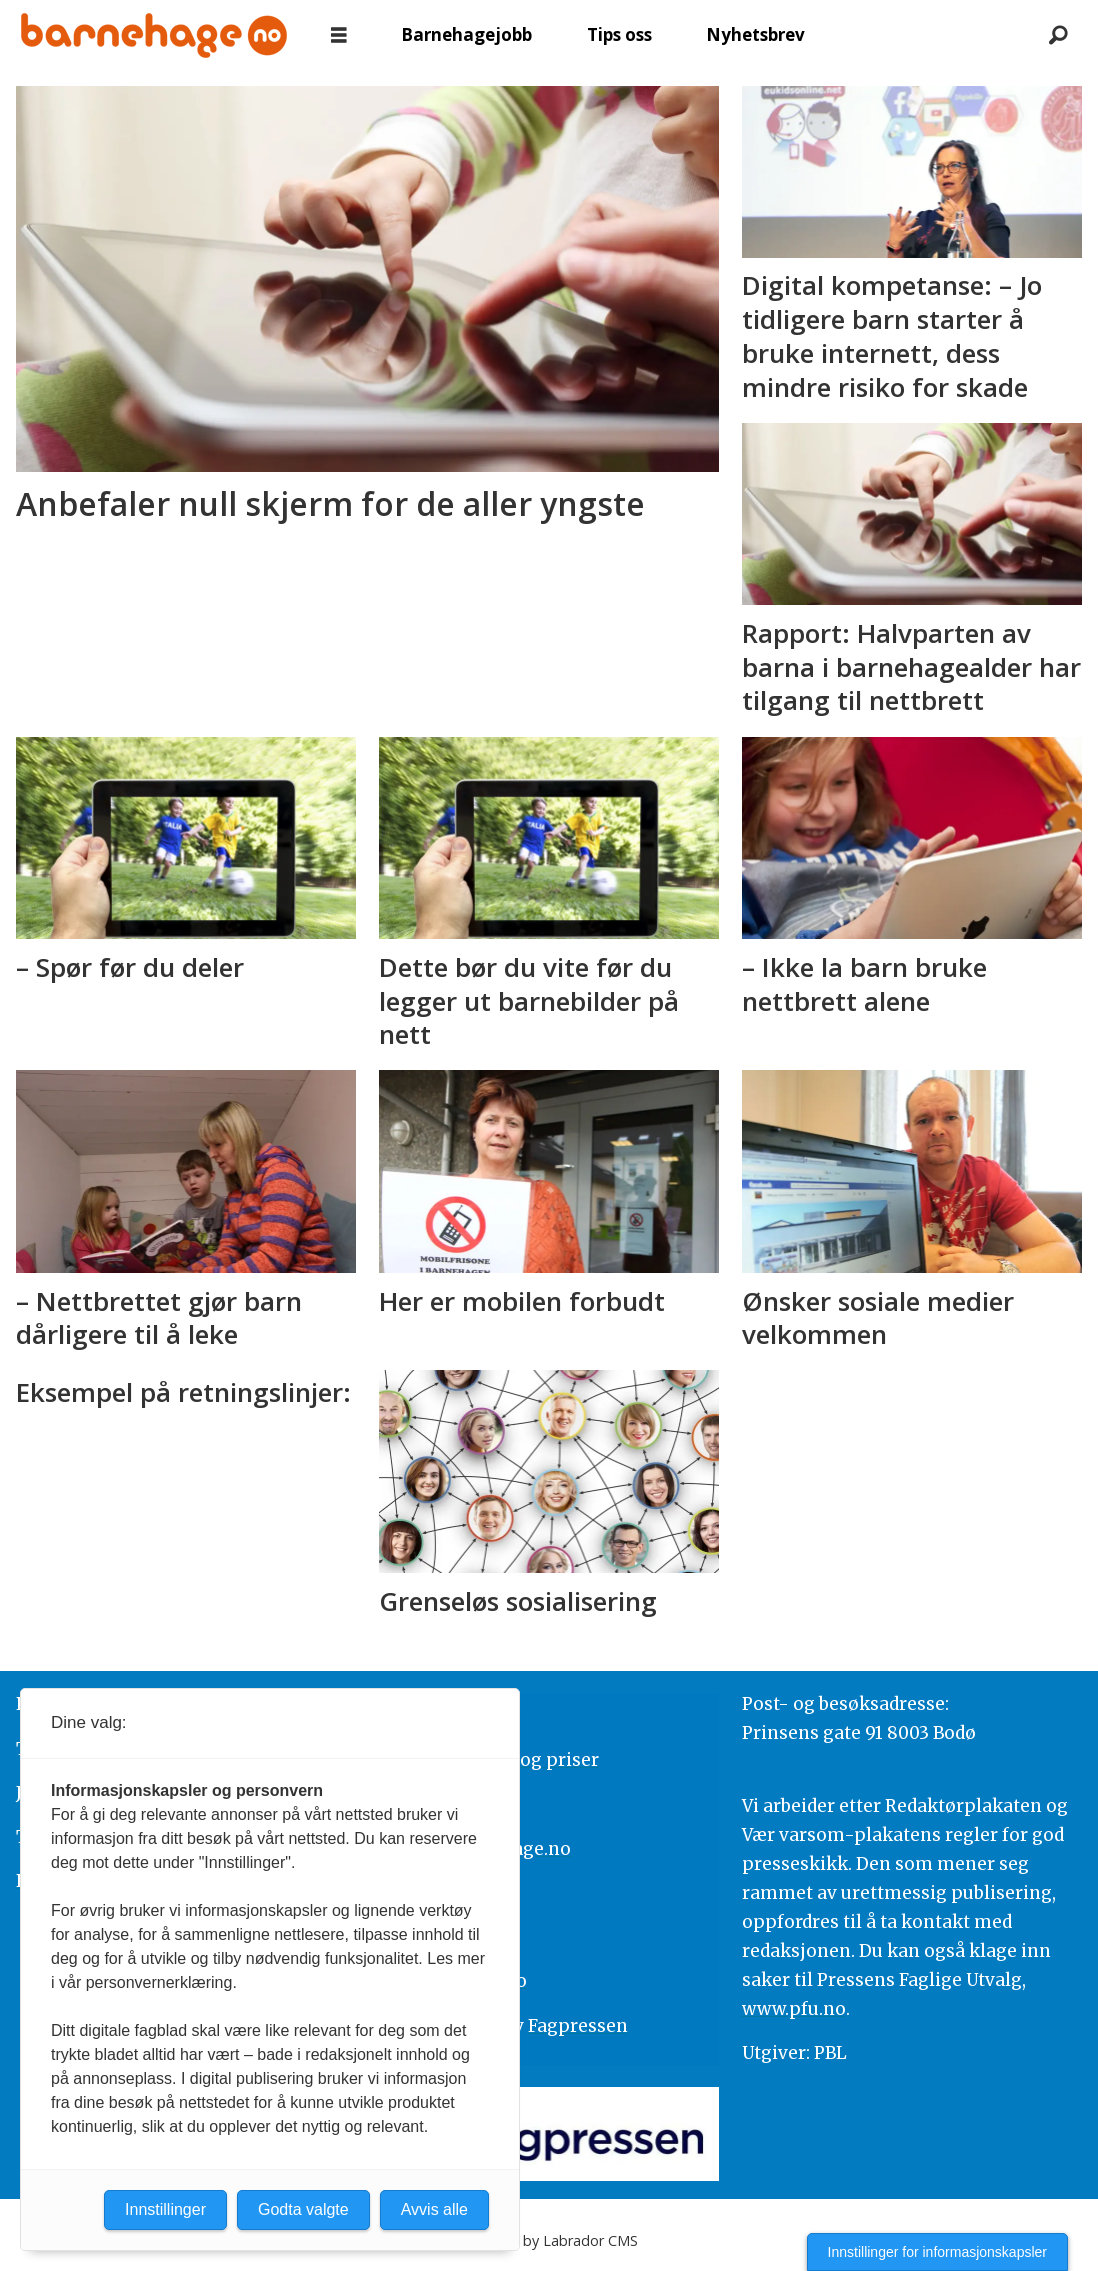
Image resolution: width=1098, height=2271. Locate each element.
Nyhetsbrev (755, 34)
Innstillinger (165, 2209)
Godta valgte (303, 2209)
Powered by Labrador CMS (549, 2240)
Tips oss (619, 34)
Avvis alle (434, 2209)
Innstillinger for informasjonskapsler (937, 2252)
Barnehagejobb (466, 34)
